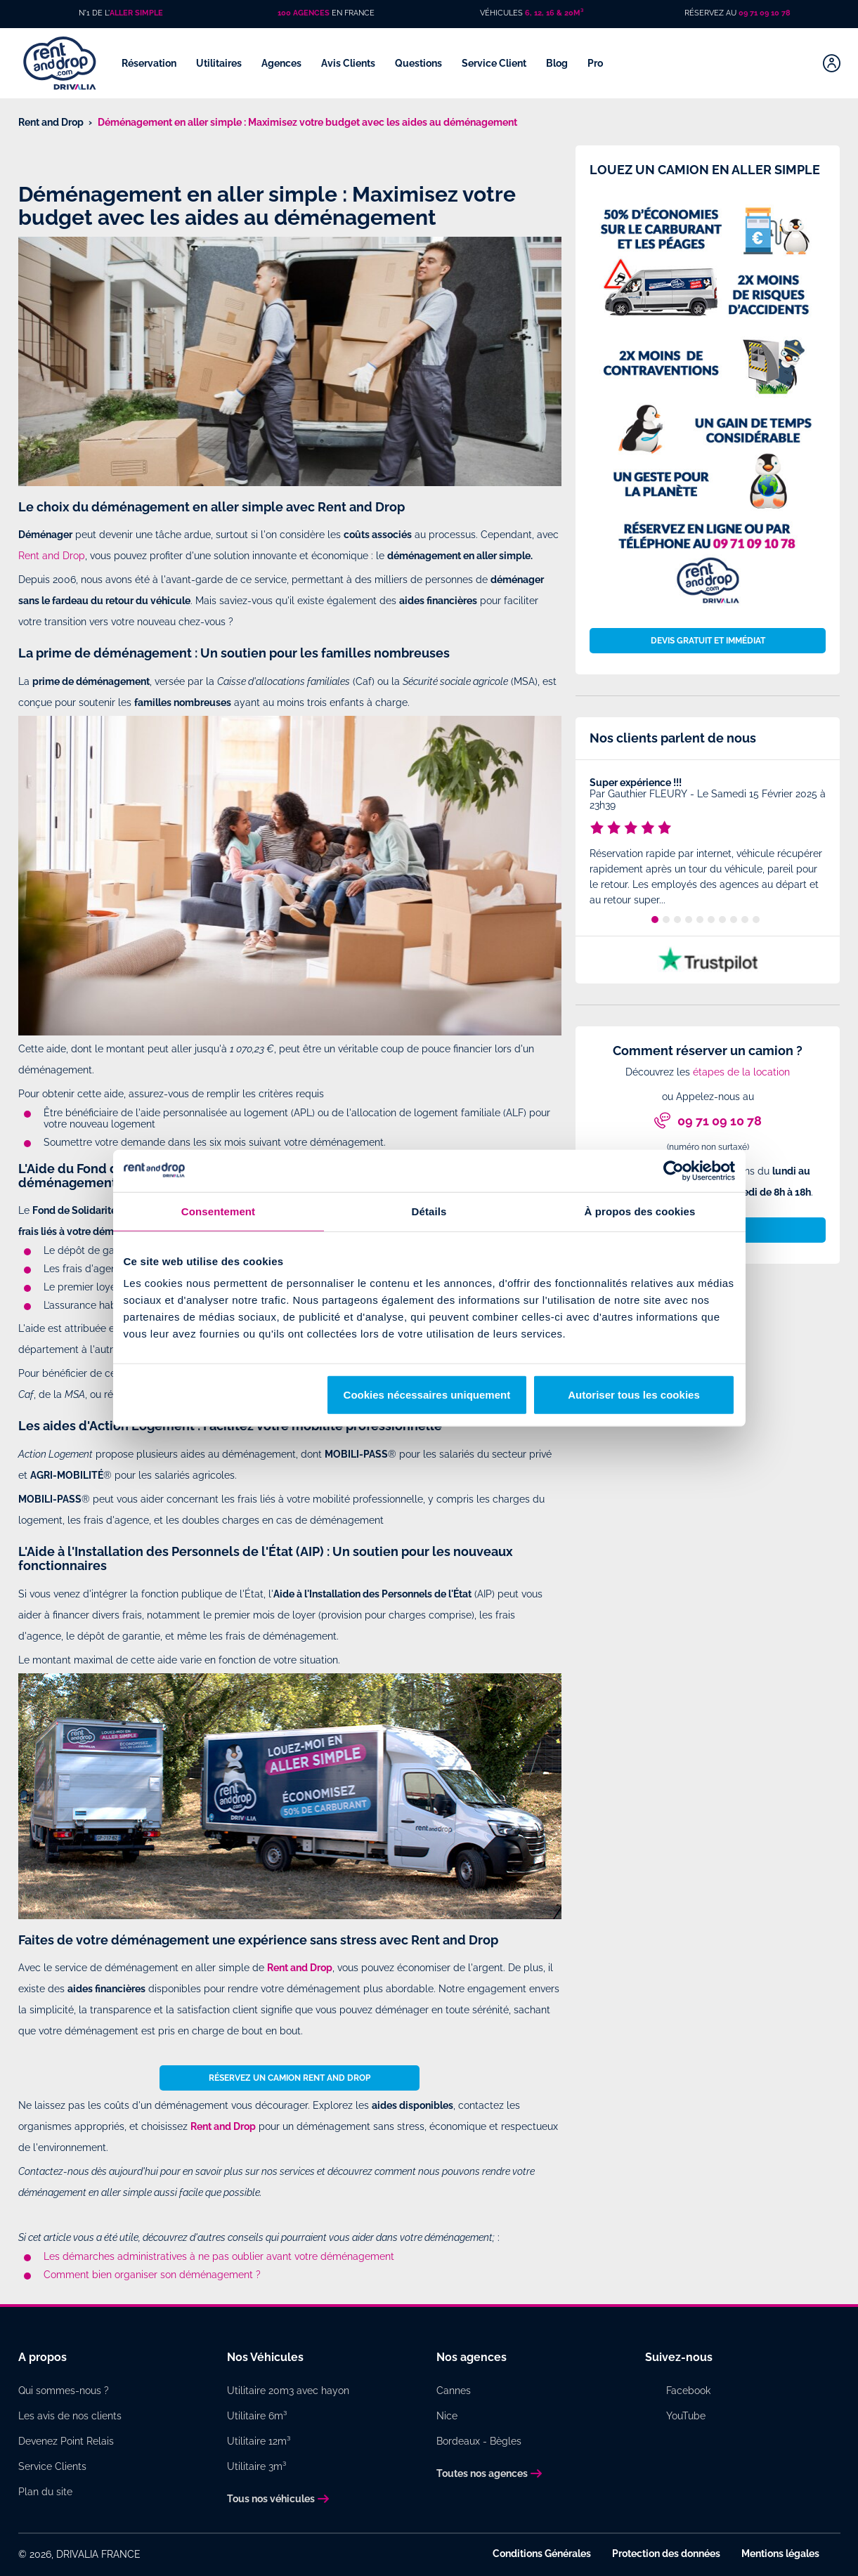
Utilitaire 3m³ (256, 2466)
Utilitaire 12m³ (258, 2441)
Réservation (150, 63)
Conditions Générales (542, 2553)
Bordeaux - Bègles (478, 2441)
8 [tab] (733, 919)
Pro (596, 63)
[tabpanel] (708, 843)
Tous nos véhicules (271, 2498)
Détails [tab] (429, 1211)
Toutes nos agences (482, 2473)
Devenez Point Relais (66, 2441)
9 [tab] (744, 919)
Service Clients (52, 2466)
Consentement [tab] (218, 1211)
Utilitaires (220, 63)
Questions (419, 63)
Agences (282, 63)
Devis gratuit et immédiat (708, 641)
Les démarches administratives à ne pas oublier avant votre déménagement (219, 2256)
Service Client (495, 63)
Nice (446, 2415)
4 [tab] (688, 919)
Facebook (688, 2390)
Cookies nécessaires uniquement (427, 1395)
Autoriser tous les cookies (634, 1395)
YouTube (686, 2415)
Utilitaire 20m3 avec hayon (288, 2390)
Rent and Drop (51, 555)
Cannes (453, 2390)
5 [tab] (699, 919)
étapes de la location (741, 1072)
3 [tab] (677, 919)
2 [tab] (666, 919)
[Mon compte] (831, 63)
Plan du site (45, 2491)
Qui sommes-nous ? (63, 2390)
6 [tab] (711, 919)
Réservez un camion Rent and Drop (289, 2078)
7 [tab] (722, 919)
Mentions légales (780, 2553)
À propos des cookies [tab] (640, 1211)
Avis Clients (349, 63)
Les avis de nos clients (70, 2415)
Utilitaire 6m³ (257, 2415)
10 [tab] (756, 919)
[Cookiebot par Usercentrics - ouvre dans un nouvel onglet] (673, 1170)
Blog (558, 63)
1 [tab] (654, 919)
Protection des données (666, 2553)
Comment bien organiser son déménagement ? (152, 2274)
